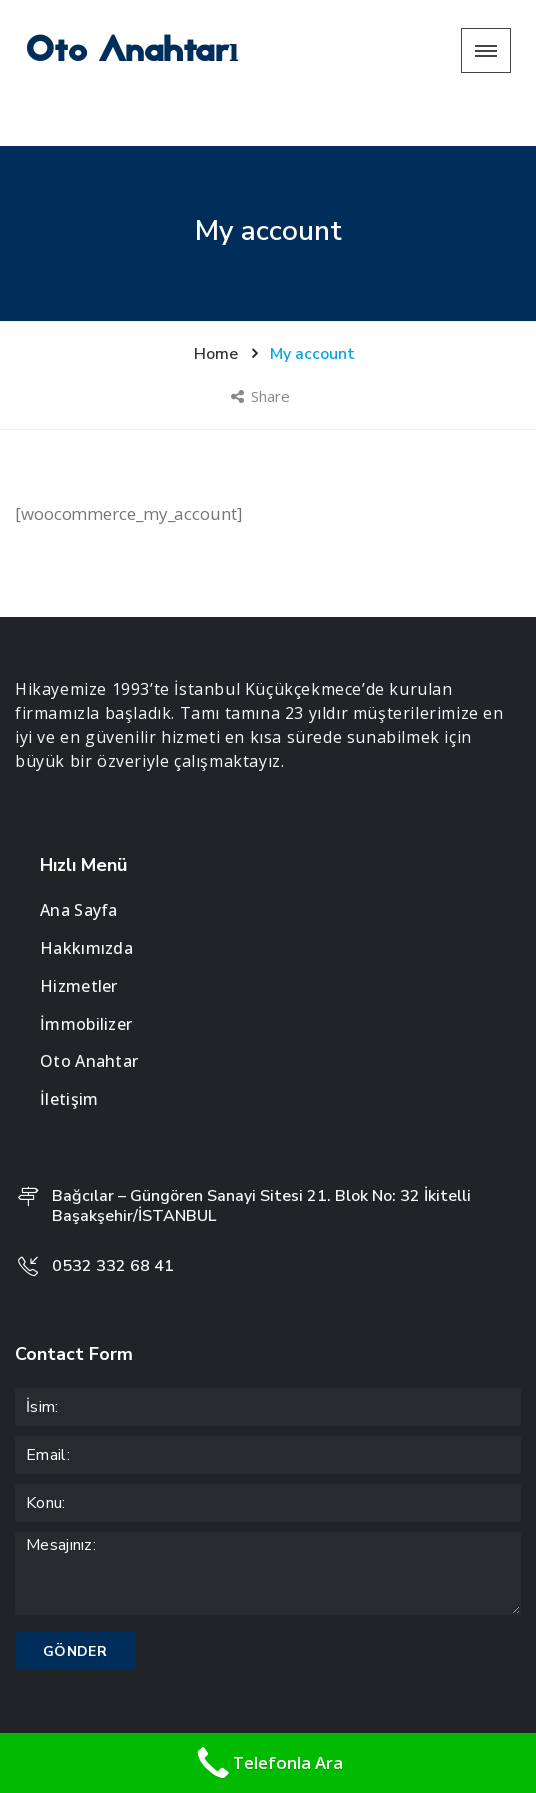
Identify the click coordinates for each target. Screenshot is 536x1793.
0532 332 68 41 (113, 1222)
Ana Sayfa (79, 865)
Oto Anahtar (89, 1017)
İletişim (69, 1054)
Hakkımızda (86, 903)
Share (262, 351)
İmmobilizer (86, 979)
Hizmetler (79, 941)
